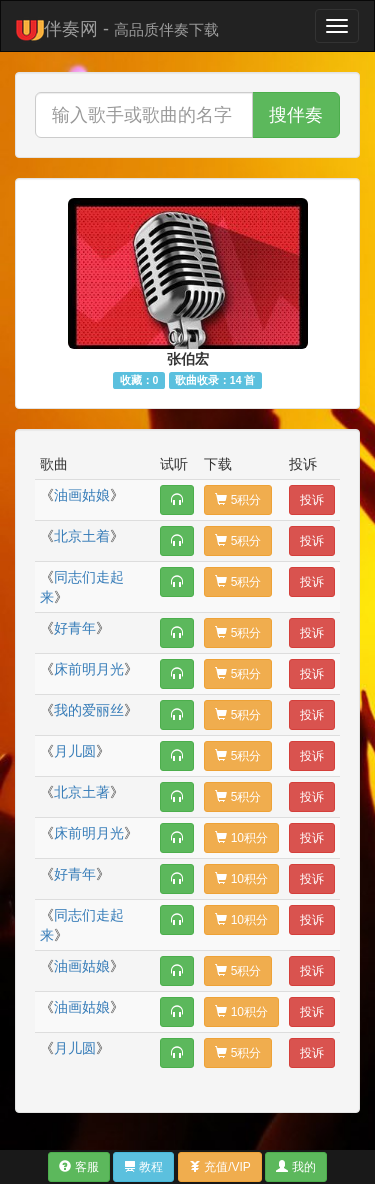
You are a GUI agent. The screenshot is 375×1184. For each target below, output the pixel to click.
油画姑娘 (82, 495)
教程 (143, 1167)
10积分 (241, 838)
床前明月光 (89, 669)
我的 (295, 1167)
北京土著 (82, 792)
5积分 (238, 500)
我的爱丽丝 (89, 710)
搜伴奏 (296, 115)
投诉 (312, 500)
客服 (78, 1167)
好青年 (75, 628)
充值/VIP (220, 1167)
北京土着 (82, 536)
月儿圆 (75, 751)
